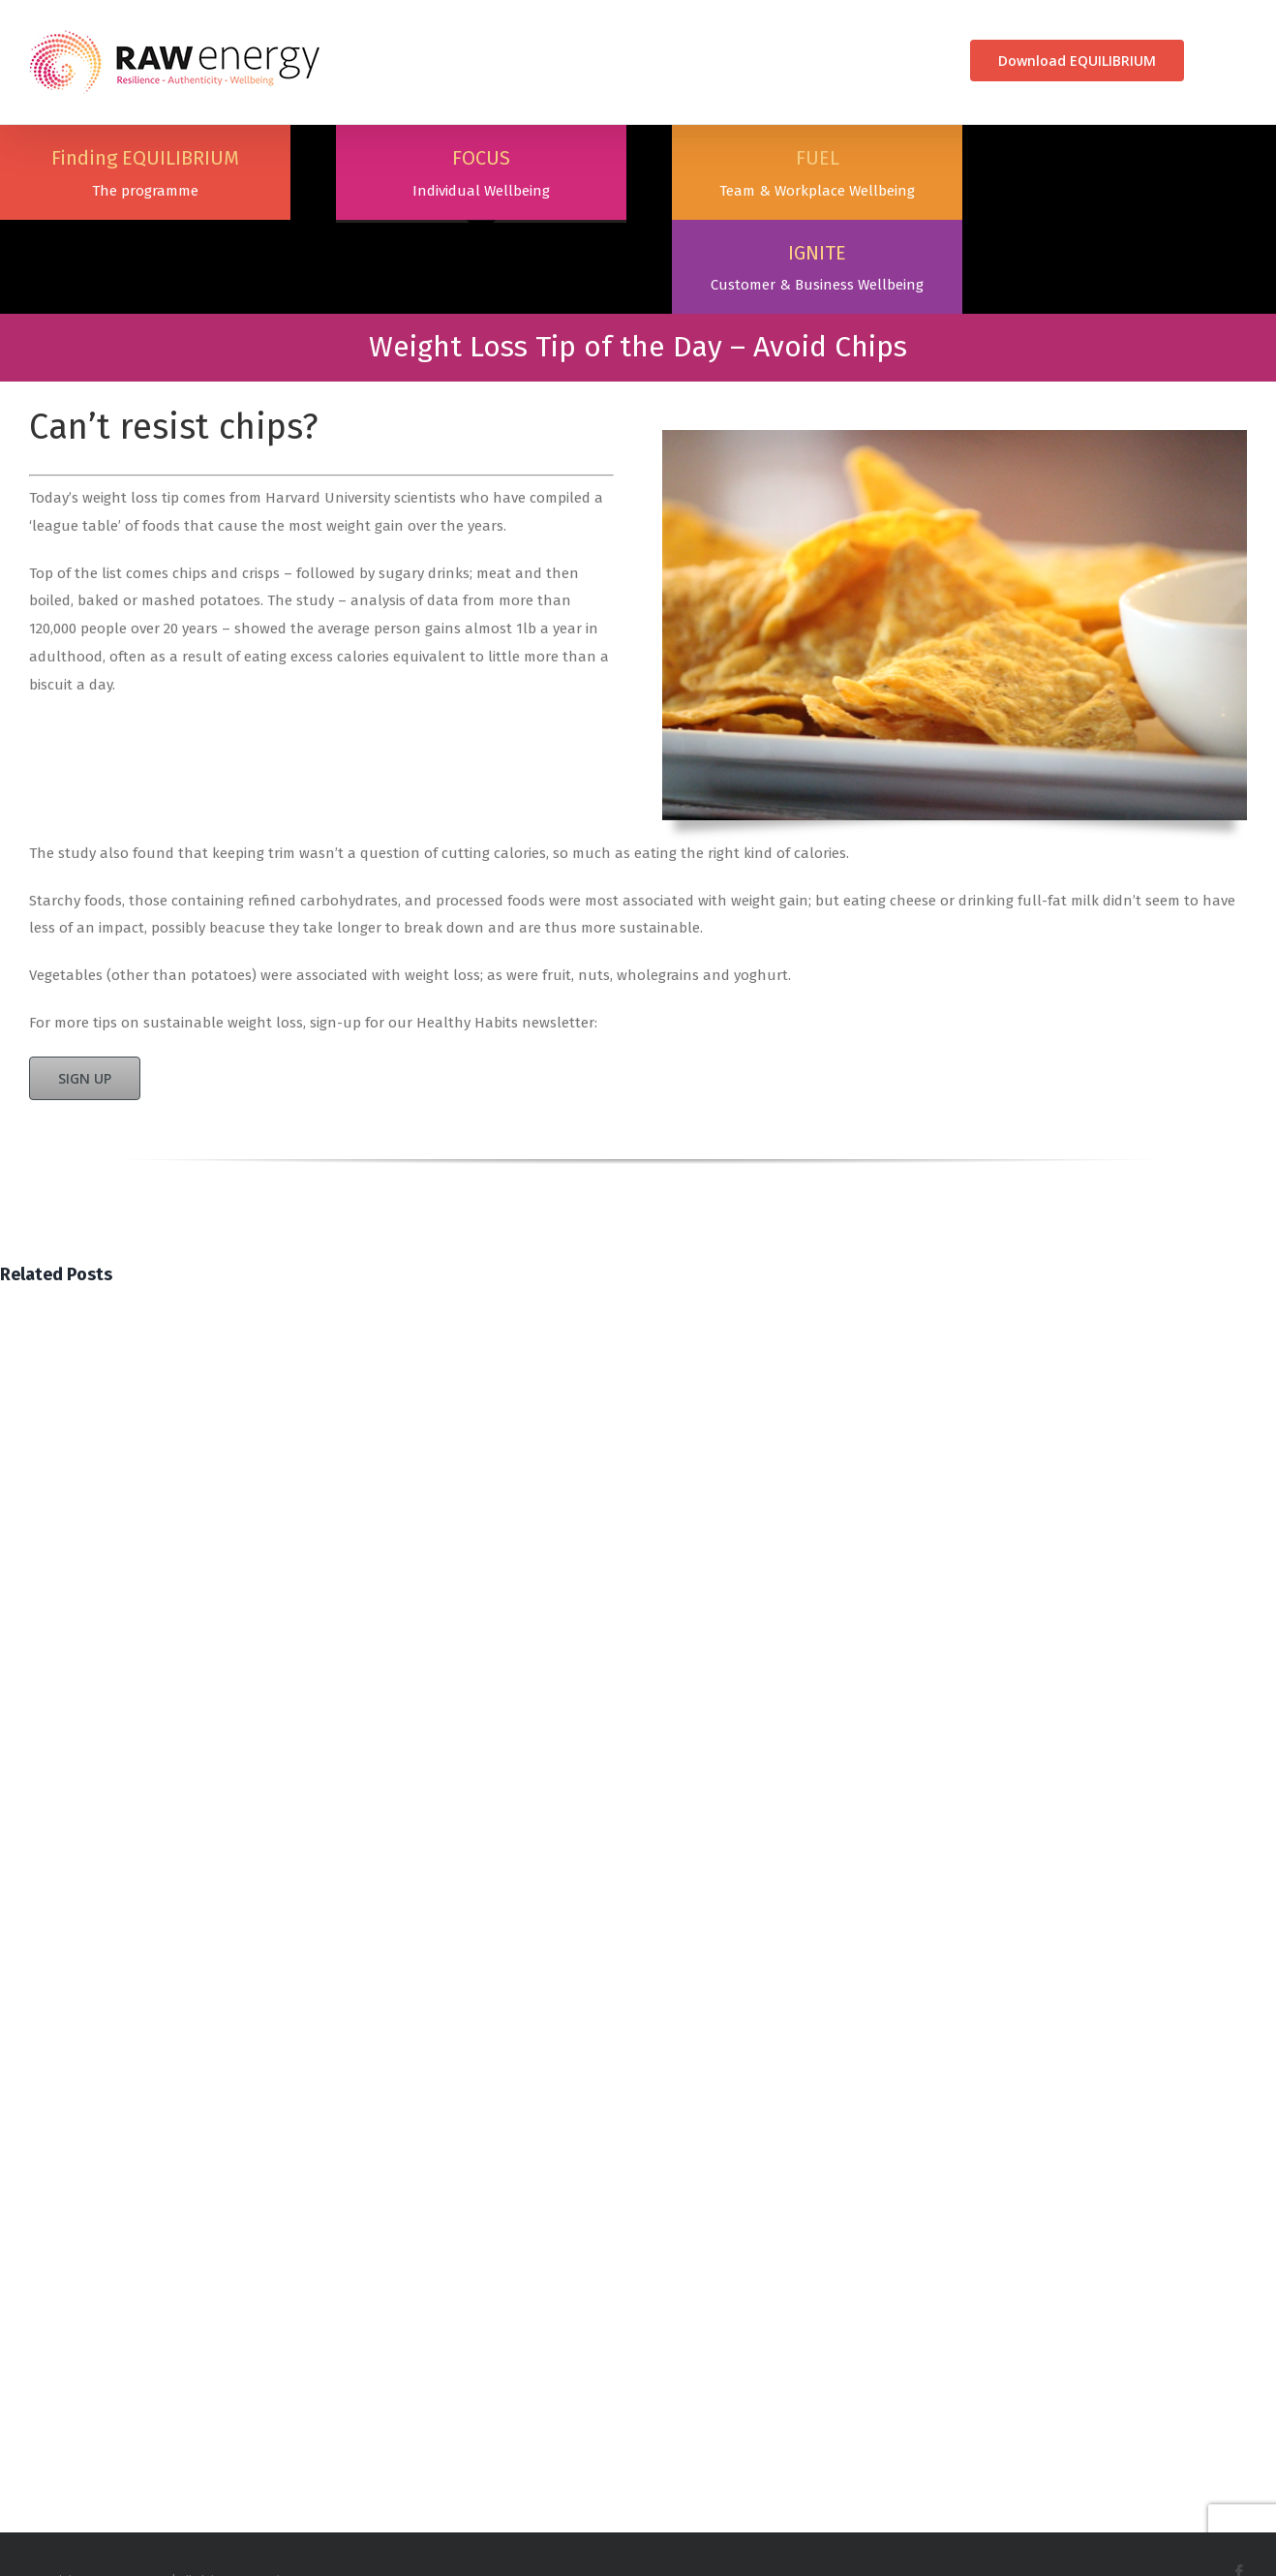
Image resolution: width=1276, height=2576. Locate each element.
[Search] (1215, 60)
